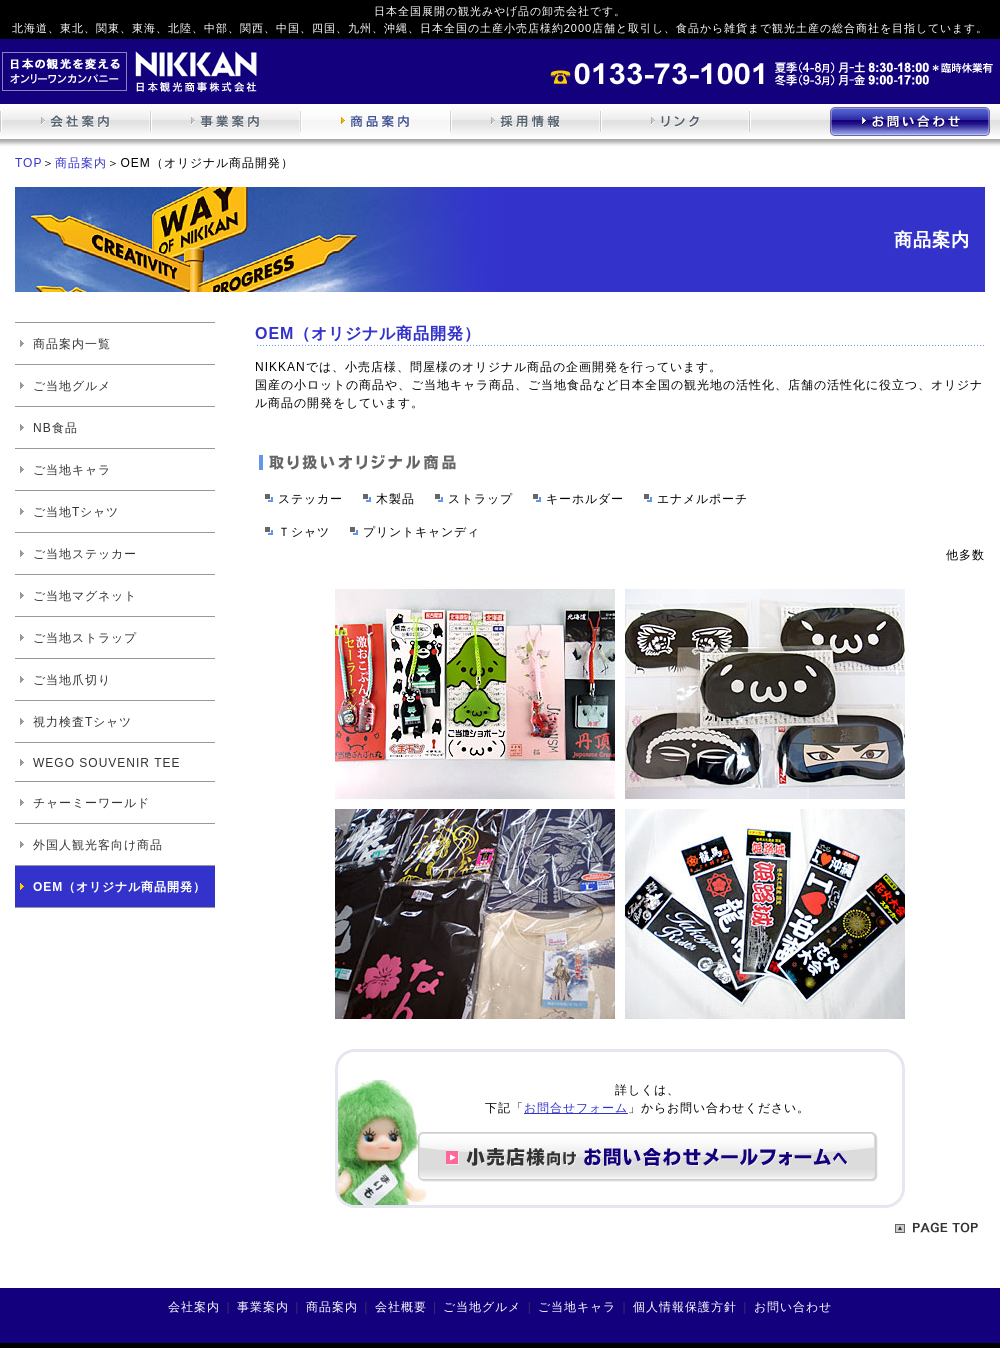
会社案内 (194, 1307)
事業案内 (263, 1307)
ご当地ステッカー (85, 554)
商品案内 (81, 163)
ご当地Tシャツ (76, 512)
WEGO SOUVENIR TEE (106, 763)
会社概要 (401, 1307)
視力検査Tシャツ (82, 722)
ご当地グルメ (72, 386)
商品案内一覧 (72, 344)
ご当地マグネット (85, 596)
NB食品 (55, 428)
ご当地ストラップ (85, 638)
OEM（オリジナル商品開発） (119, 887)
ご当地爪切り (72, 680)
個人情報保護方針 (685, 1307)
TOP (28, 163)
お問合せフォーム (576, 1108)
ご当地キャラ (72, 470)
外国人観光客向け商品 (98, 845)
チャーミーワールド (91, 803)
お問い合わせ (793, 1307)
